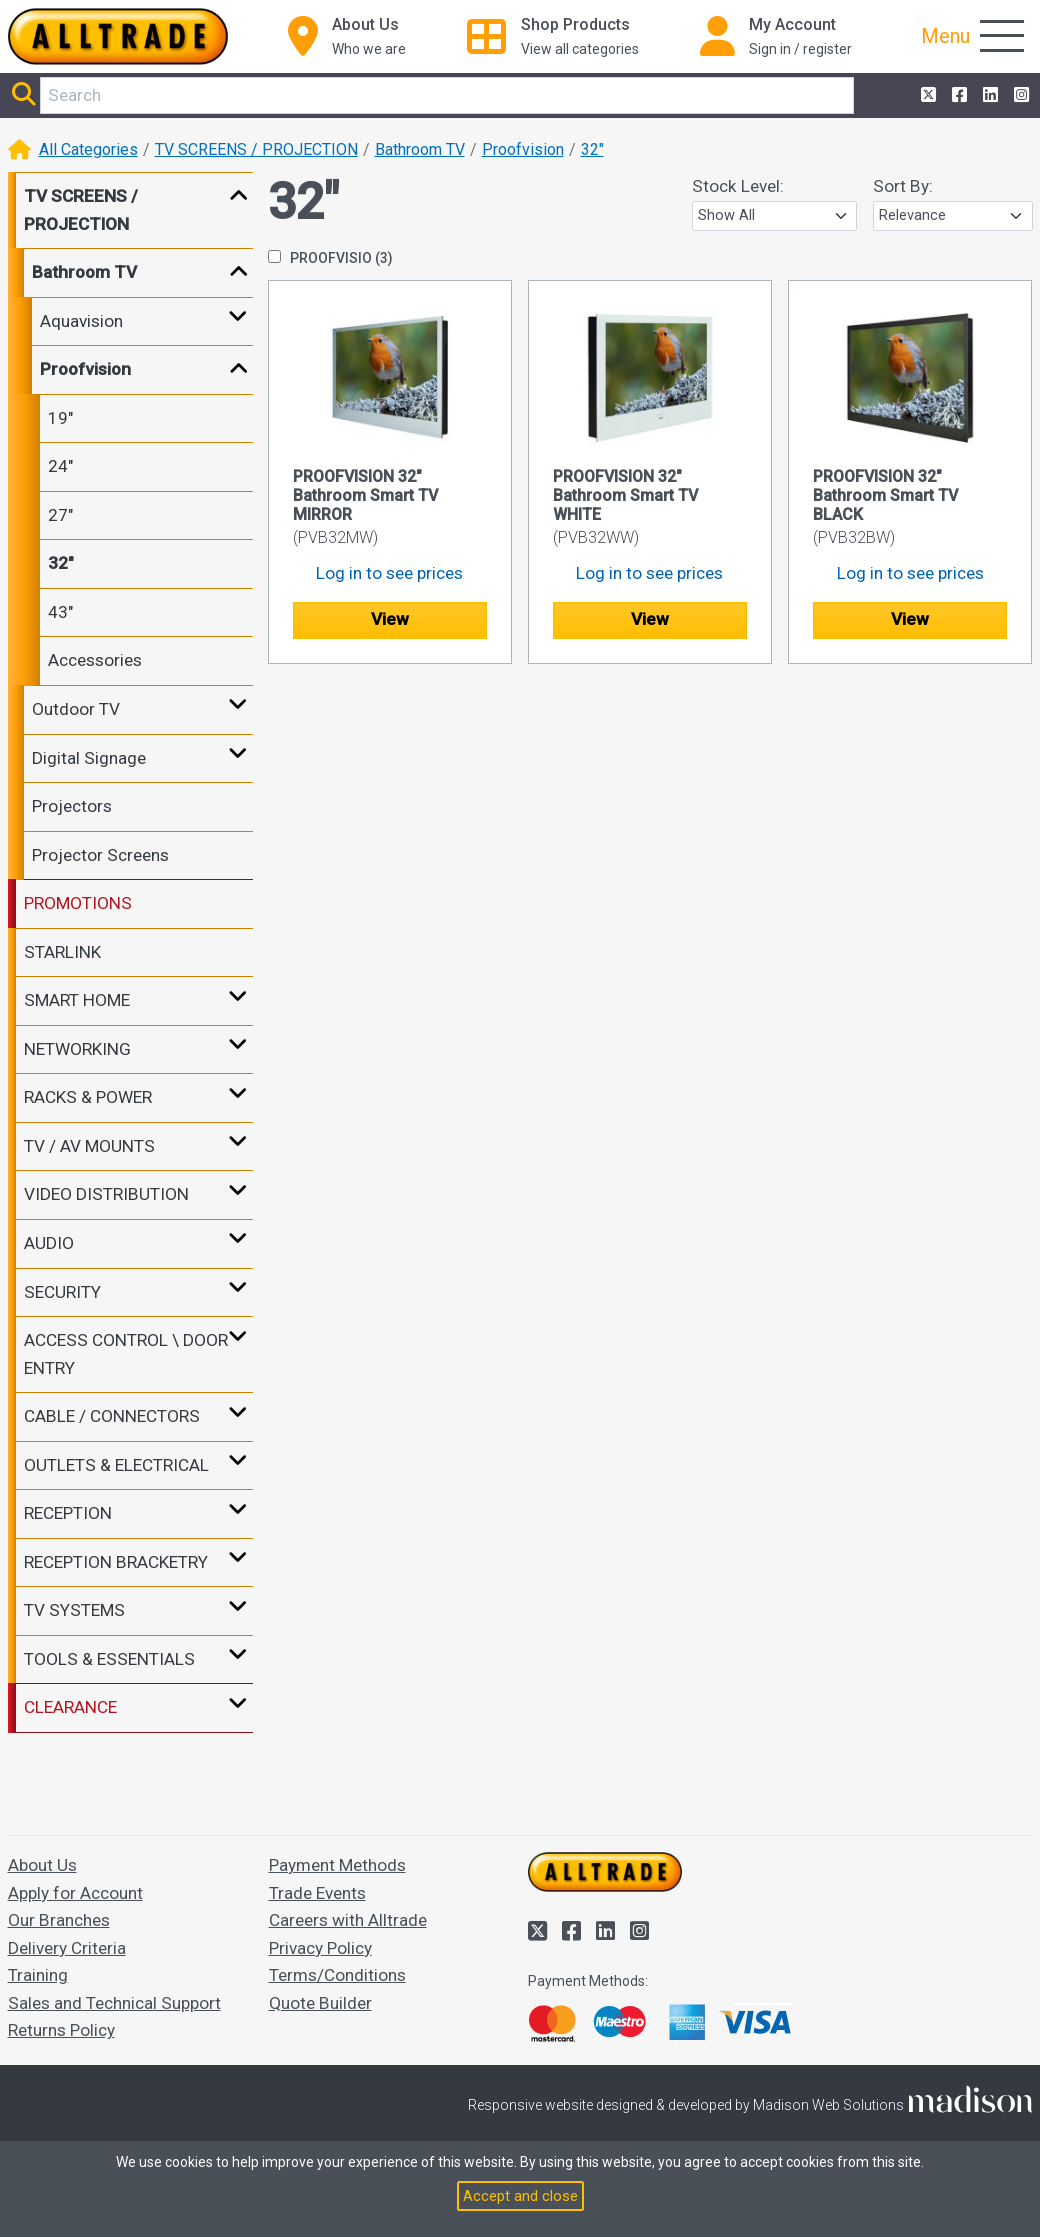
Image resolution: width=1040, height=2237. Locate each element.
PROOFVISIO (330, 258)
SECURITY (62, 1292)
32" (592, 149)
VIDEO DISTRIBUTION (106, 1194)
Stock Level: (738, 186)
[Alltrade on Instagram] (1019, 96)
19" (60, 418)
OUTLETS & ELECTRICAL (116, 1465)
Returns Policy (61, 2030)
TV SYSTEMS (74, 1610)
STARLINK (62, 952)
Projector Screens (100, 855)
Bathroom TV (420, 149)
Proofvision (523, 149)
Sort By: (903, 186)
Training (38, 1975)
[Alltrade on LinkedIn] (988, 96)
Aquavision (81, 321)
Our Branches (59, 1920)
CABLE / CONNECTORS (112, 1416)
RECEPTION (68, 1513)
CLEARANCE (70, 1707)
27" (60, 515)
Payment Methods (337, 1865)
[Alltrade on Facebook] (957, 96)
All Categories (88, 149)
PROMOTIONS (78, 903)
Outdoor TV (76, 709)
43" (60, 612)
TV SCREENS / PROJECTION (256, 149)
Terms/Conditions (337, 1975)
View (390, 619)
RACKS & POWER (88, 1097)
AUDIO (49, 1243)
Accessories (95, 660)
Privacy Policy (320, 1948)
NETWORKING (77, 1049)
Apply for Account (75, 1893)
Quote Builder (320, 2003)
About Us (42, 1865)
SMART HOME (77, 1000)
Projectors (72, 806)
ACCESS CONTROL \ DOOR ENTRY (126, 1354)
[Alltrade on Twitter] (926, 96)
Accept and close (520, 2196)
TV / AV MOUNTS (89, 1146)
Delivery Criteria (67, 1948)
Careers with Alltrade (348, 1920)
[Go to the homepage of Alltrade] (118, 36)
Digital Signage (89, 758)
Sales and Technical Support (114, 2003)
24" (60, 466)
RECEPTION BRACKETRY (116, 1562)
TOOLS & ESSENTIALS (109, 1659)
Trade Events (317, 1893)
